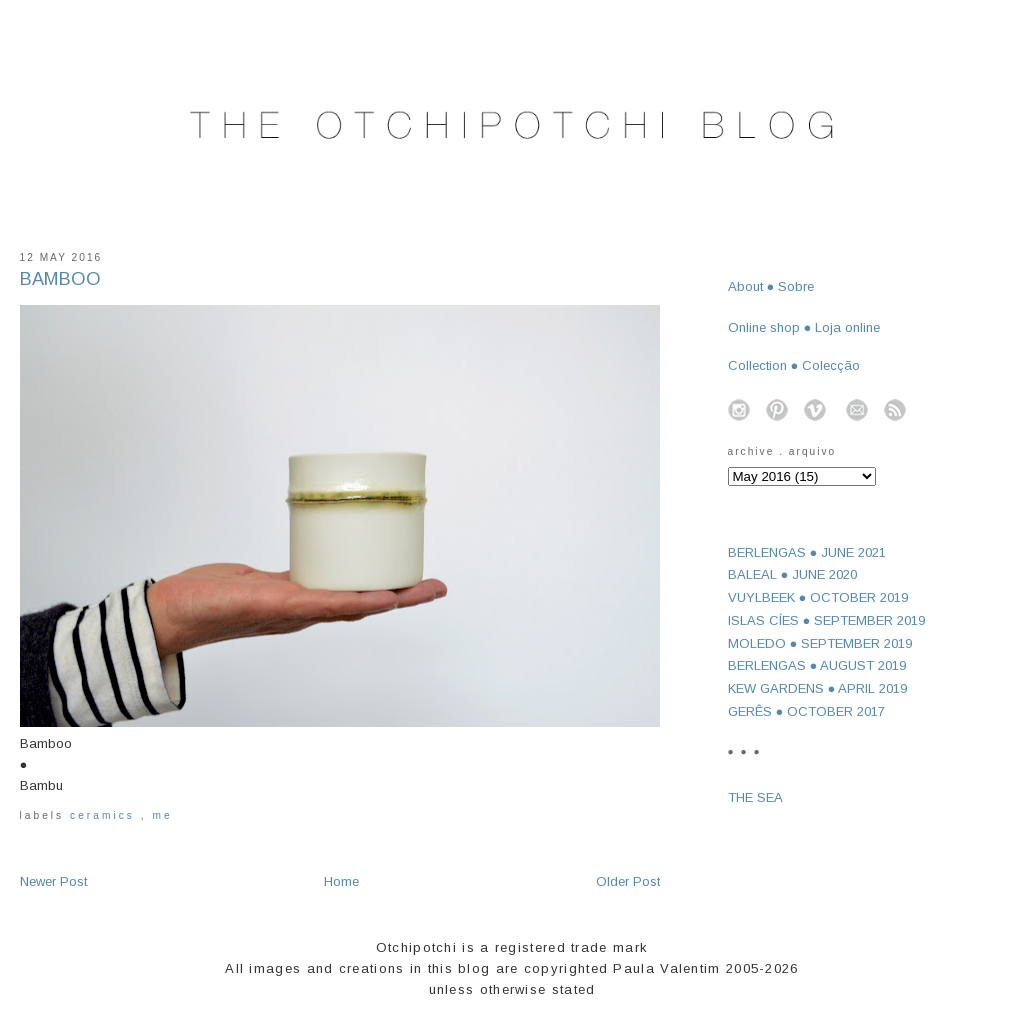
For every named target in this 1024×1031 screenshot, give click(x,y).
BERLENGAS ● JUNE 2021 (807, 552)
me (162, 815)
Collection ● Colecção (794, 365)
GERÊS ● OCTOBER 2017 (807, 711)
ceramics (105, 815)
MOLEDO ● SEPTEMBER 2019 (820, 643)
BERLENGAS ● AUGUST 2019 (817, 665)
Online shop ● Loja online (804, 327)
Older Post (628, 881)
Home (341, 881)
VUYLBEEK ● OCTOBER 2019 (818, 597)
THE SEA (755, 797)
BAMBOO (60, 279)
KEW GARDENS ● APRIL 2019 (818, 688)
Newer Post (53, 881)
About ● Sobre (771, 286)
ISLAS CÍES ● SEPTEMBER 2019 (827, 620)
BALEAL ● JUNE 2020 (793, 574)
